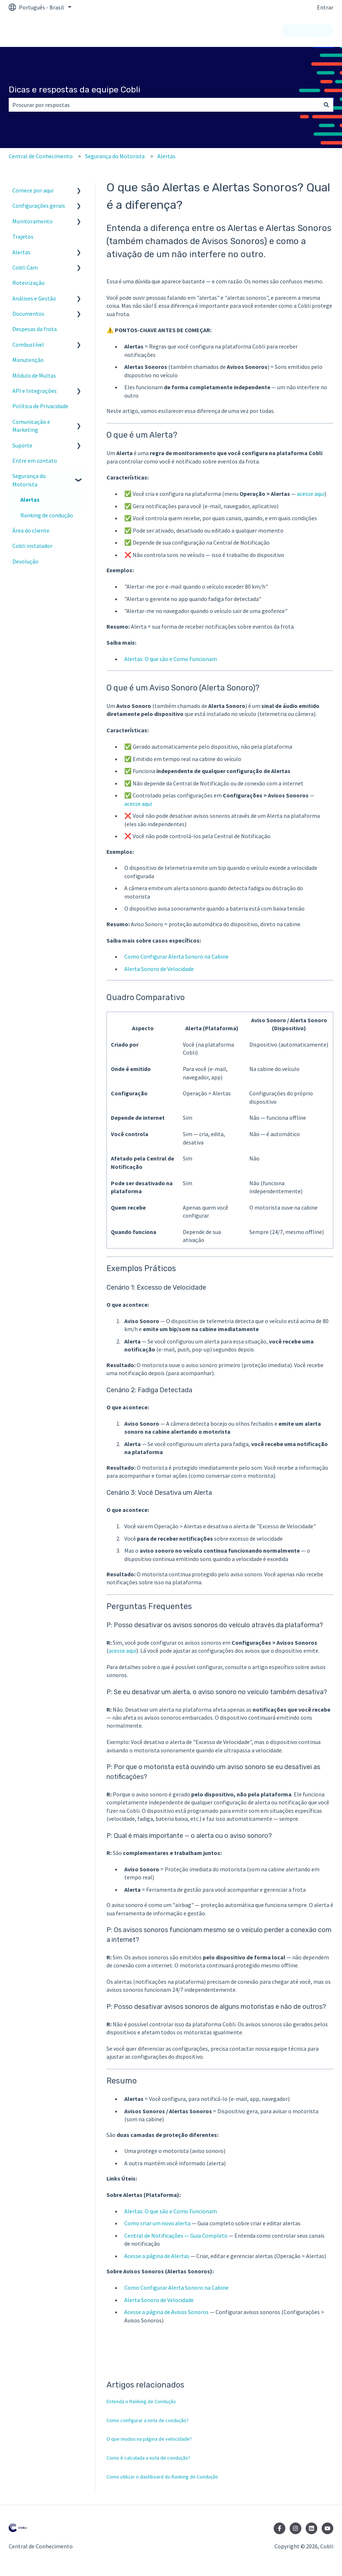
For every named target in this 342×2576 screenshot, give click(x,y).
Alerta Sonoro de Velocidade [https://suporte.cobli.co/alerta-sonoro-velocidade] (159, 968)
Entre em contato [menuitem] (34, 460)
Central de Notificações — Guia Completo (176, 2235)
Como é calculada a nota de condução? (148, 2457)
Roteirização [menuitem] (28, 282)
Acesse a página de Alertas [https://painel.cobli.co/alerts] (156, 2256)
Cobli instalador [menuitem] (32, 545)
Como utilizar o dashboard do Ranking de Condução (162, 2476)
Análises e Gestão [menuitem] (34, 298)
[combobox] (164, 105)
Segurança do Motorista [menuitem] (29, 479)
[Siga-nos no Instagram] (295, 2528)
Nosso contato (307, 30)
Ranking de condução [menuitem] (46, 515)
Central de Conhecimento (41, 156)
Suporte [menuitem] (22, 445)
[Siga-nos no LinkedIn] (311, 2528)
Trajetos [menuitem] (22, 236)
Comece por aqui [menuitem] (32, 190)
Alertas (166, 156)
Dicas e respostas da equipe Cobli (74, 89)
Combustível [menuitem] (28, 344)
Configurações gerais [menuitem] (38, 205)
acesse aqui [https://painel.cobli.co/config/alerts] (138, 803)
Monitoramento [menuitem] (32, 221)
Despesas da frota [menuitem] (34, 329)
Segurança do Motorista (115, 156)
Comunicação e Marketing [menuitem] (31, 425)
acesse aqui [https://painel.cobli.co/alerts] (311, 493)
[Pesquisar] (326, 105)
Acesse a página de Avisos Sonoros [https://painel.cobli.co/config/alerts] (166, 2312)
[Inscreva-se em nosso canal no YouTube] (327, 2528)
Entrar (325, 7)
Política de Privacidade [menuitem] (40, 406)
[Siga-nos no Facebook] (279, 2528)
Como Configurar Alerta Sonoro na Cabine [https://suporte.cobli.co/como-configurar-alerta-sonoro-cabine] (176, 956)
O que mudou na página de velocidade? (149, 2439)
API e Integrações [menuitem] (34, 390)
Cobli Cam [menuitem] (25, 267)
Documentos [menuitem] (28, 313)
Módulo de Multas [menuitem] (34, 375)
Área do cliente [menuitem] (30, 530)
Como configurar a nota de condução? (147, 2420)
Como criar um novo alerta (157, 2223)
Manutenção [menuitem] (28, 359)
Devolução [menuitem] (25, 561)
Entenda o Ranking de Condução (141, 2401)
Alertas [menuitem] (21, 252)
